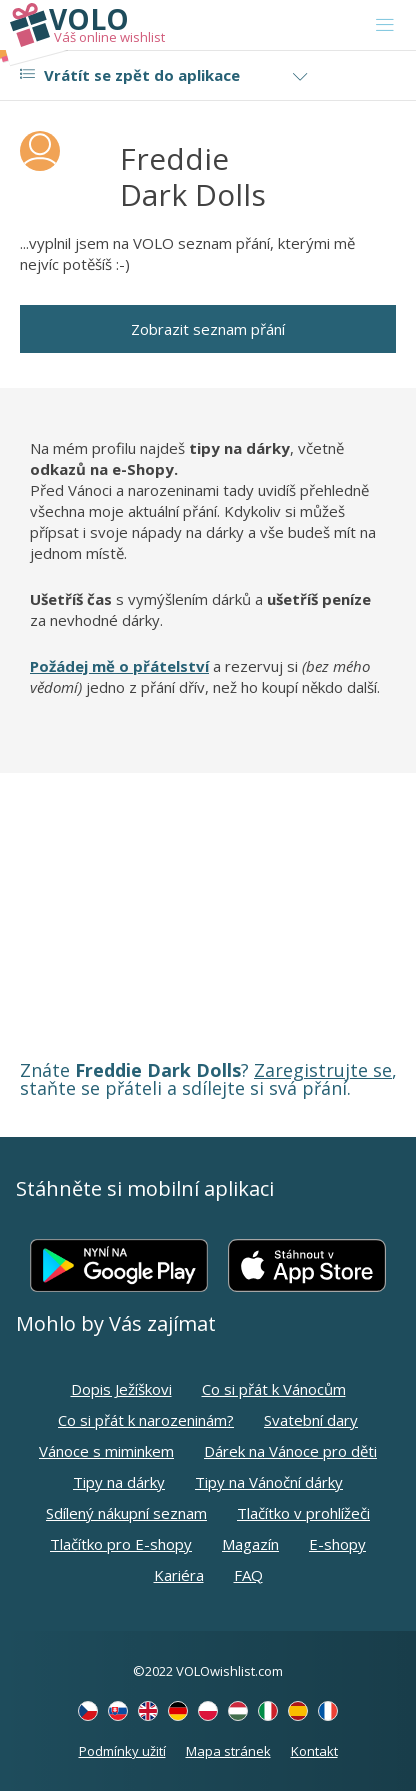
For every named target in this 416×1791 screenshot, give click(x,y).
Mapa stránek (228, 1751)
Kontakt (314, 1751)
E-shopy (337, 1544)
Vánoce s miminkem (106, 1451)
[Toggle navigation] (385, 25)
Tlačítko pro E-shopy (121, 1544)
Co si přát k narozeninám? (146, 1420)
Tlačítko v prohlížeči (303, 1513)
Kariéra (179, 1575)
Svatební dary (311, 1420)
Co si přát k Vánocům (274, 1389)
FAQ (248, 1575)
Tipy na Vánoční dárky (269, 1482)
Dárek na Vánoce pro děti (290, 1451)
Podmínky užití (122, 1751)
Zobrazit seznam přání (208, 329)
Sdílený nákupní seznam (126, 1513)
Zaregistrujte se (323, 1070)
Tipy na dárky (119, 1482)
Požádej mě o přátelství (119, 666)
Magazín (250, 1544)
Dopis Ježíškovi (121, 1389)
